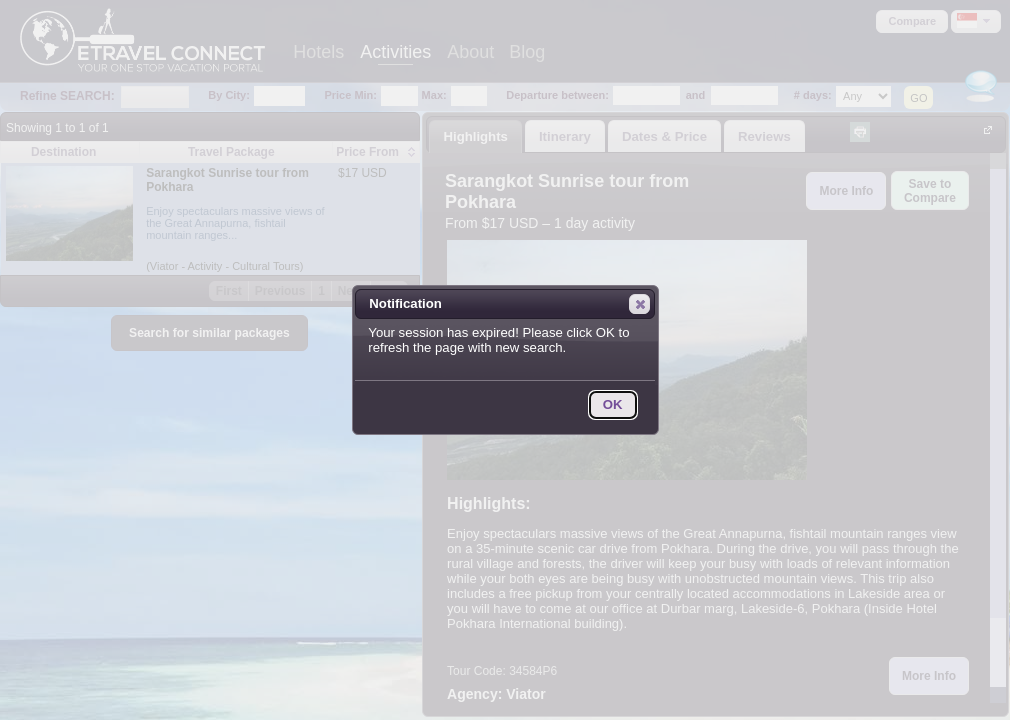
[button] (639, 304)
